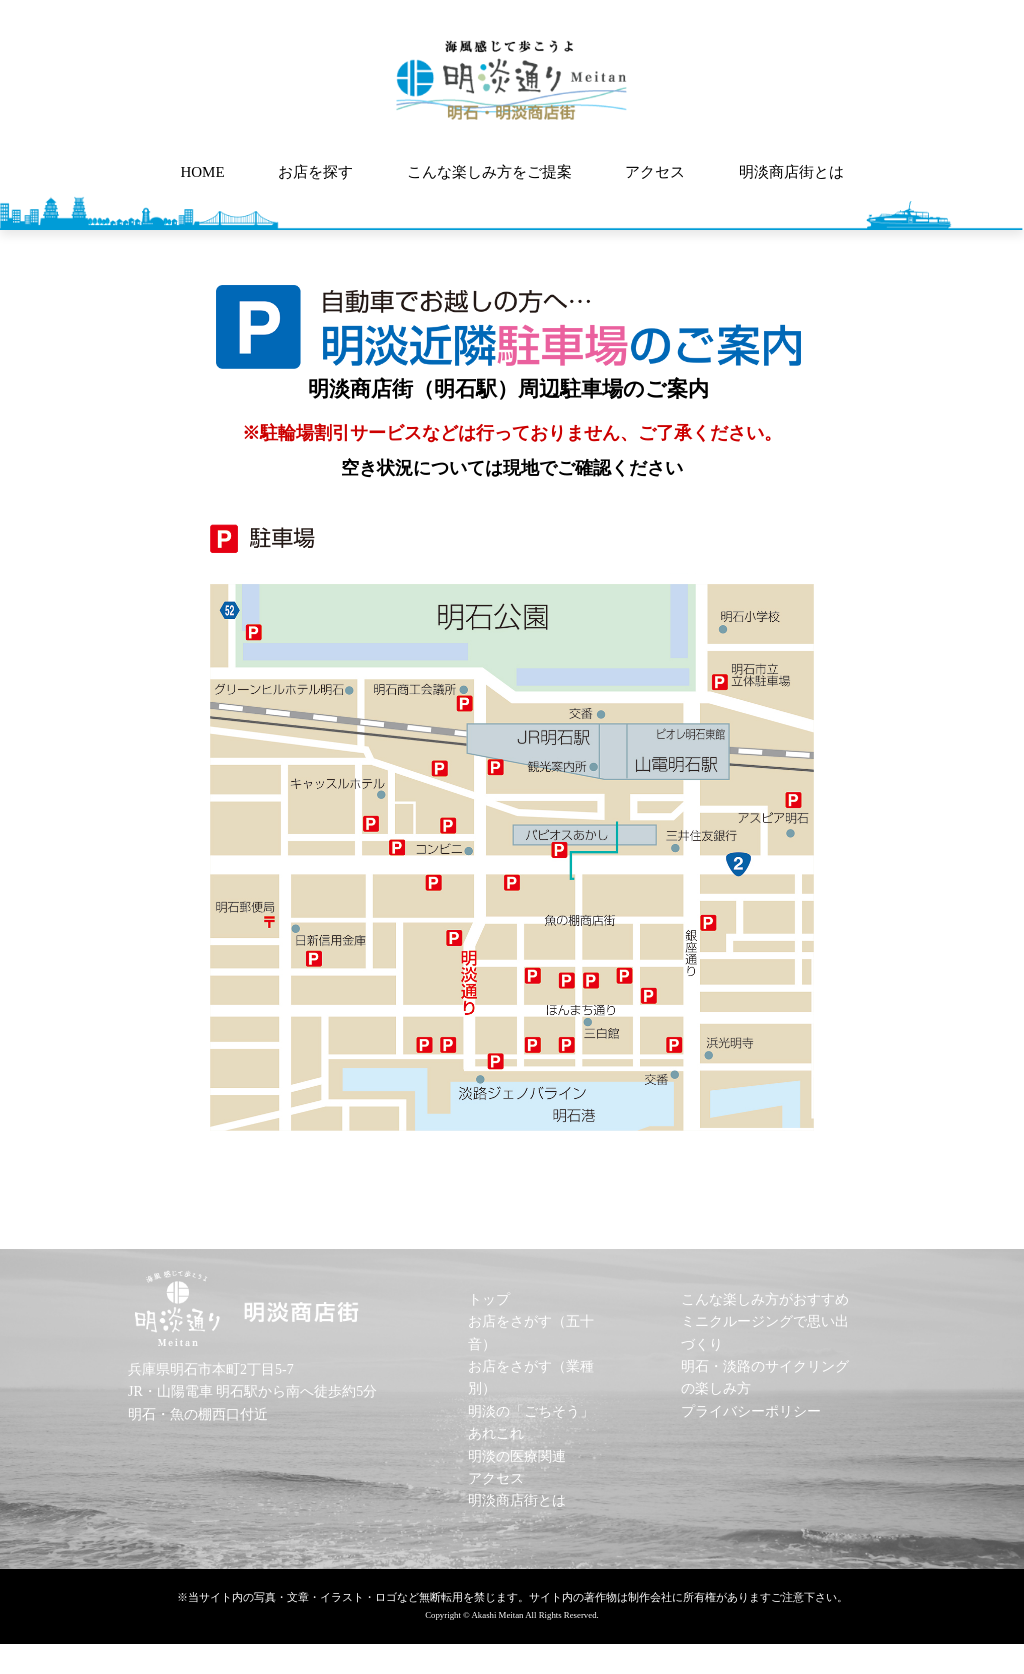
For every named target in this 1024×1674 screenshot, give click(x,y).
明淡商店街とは (791, 172)
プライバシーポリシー (751, 1411)
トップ (489, 1299)
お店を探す (315, 172)
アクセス (655, 172)
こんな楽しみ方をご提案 (489, 172)
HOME (202, 172)
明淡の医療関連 (517, 1456)
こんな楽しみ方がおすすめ (765, 1299)
